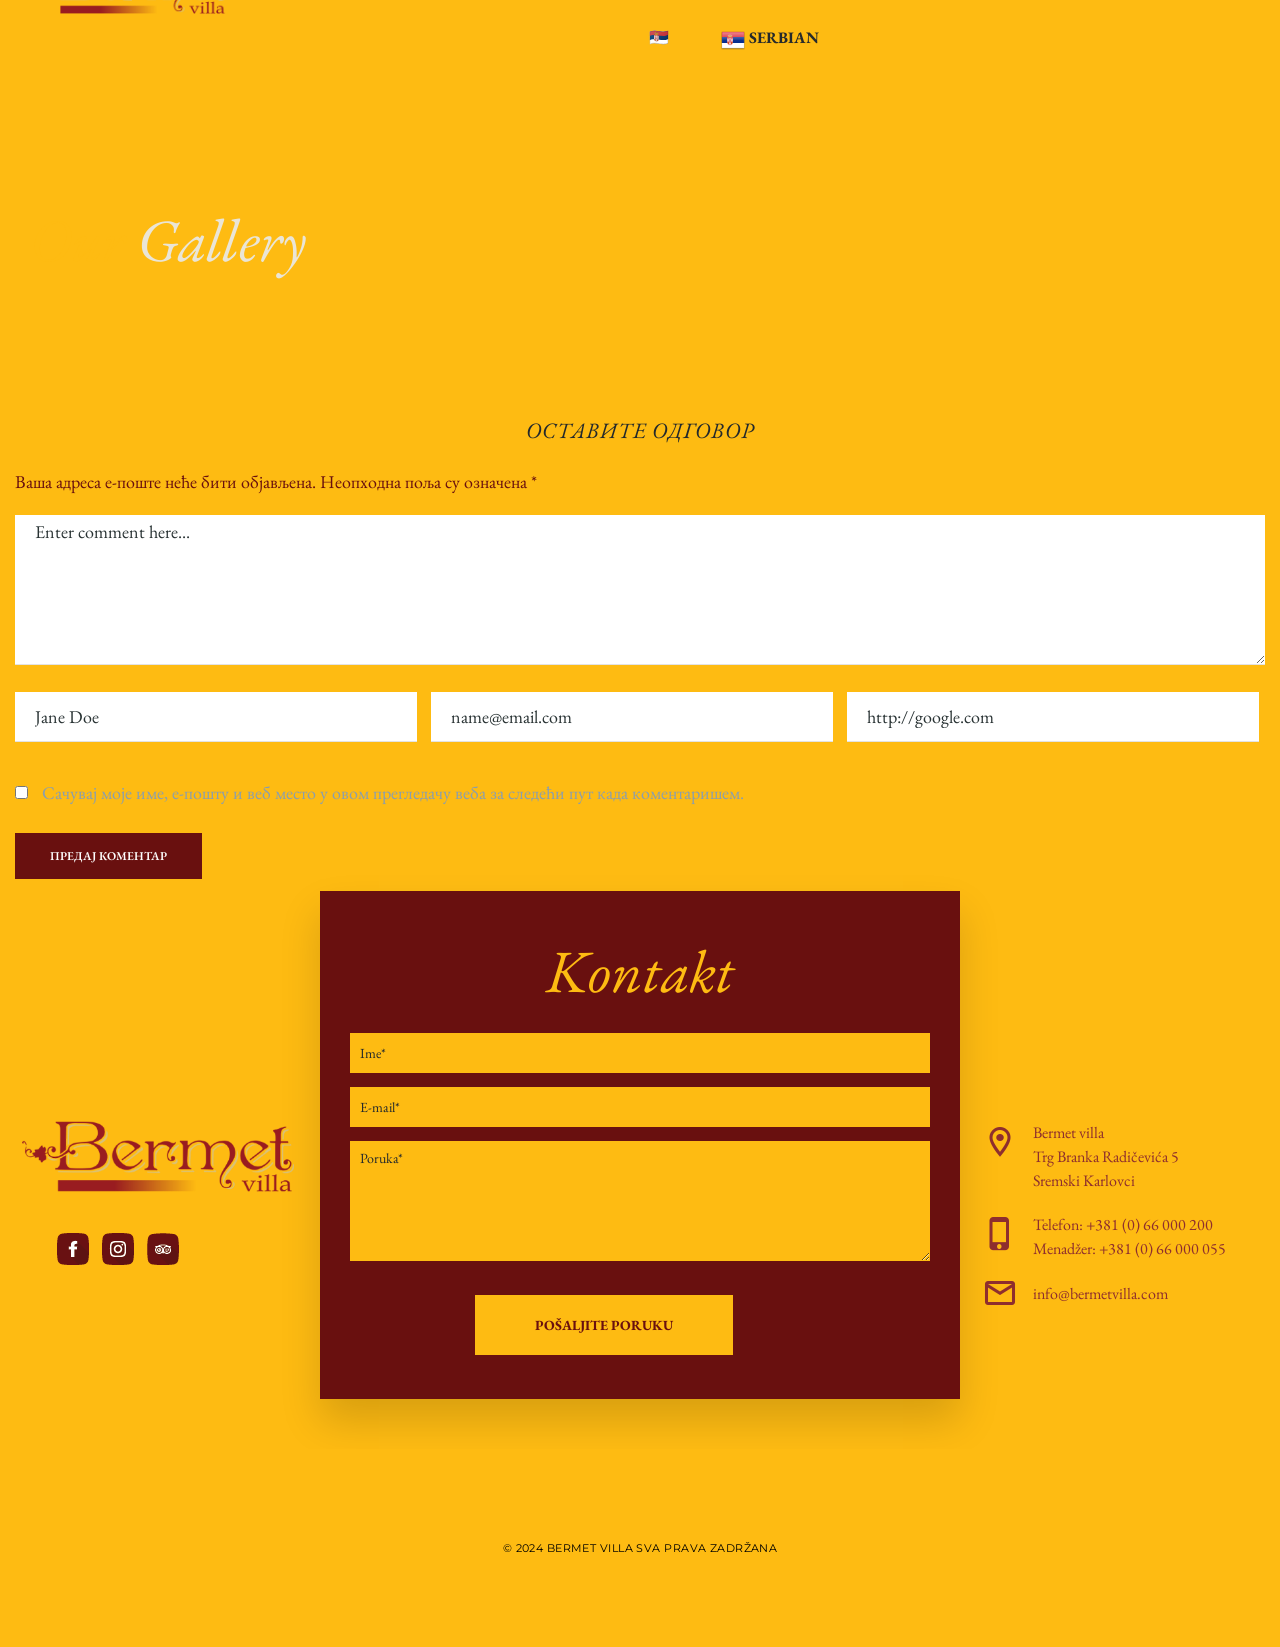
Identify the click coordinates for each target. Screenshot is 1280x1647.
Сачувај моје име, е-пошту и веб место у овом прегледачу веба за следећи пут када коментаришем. (393, 792)
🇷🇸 (659, 37)
